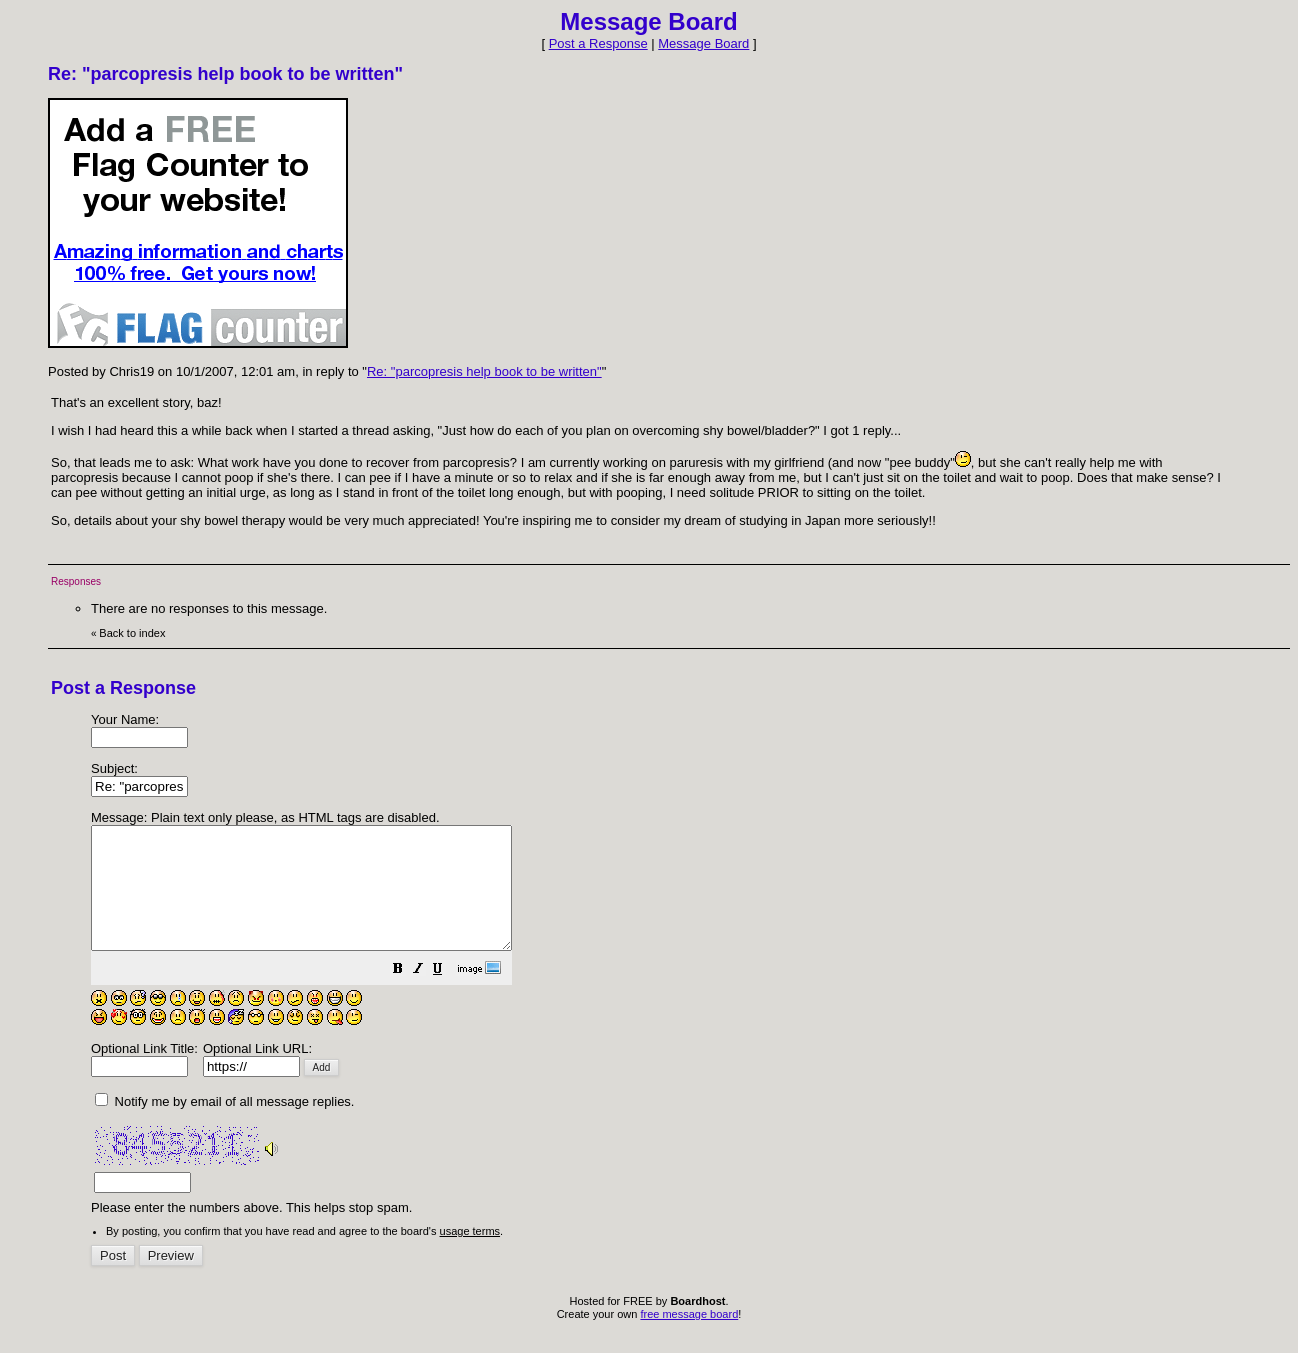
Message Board (703, 43)
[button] (448, 995)
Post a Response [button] (598, 43)
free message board (689, 1338)
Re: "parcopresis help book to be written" (484, 371)
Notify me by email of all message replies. (224, 1125)
